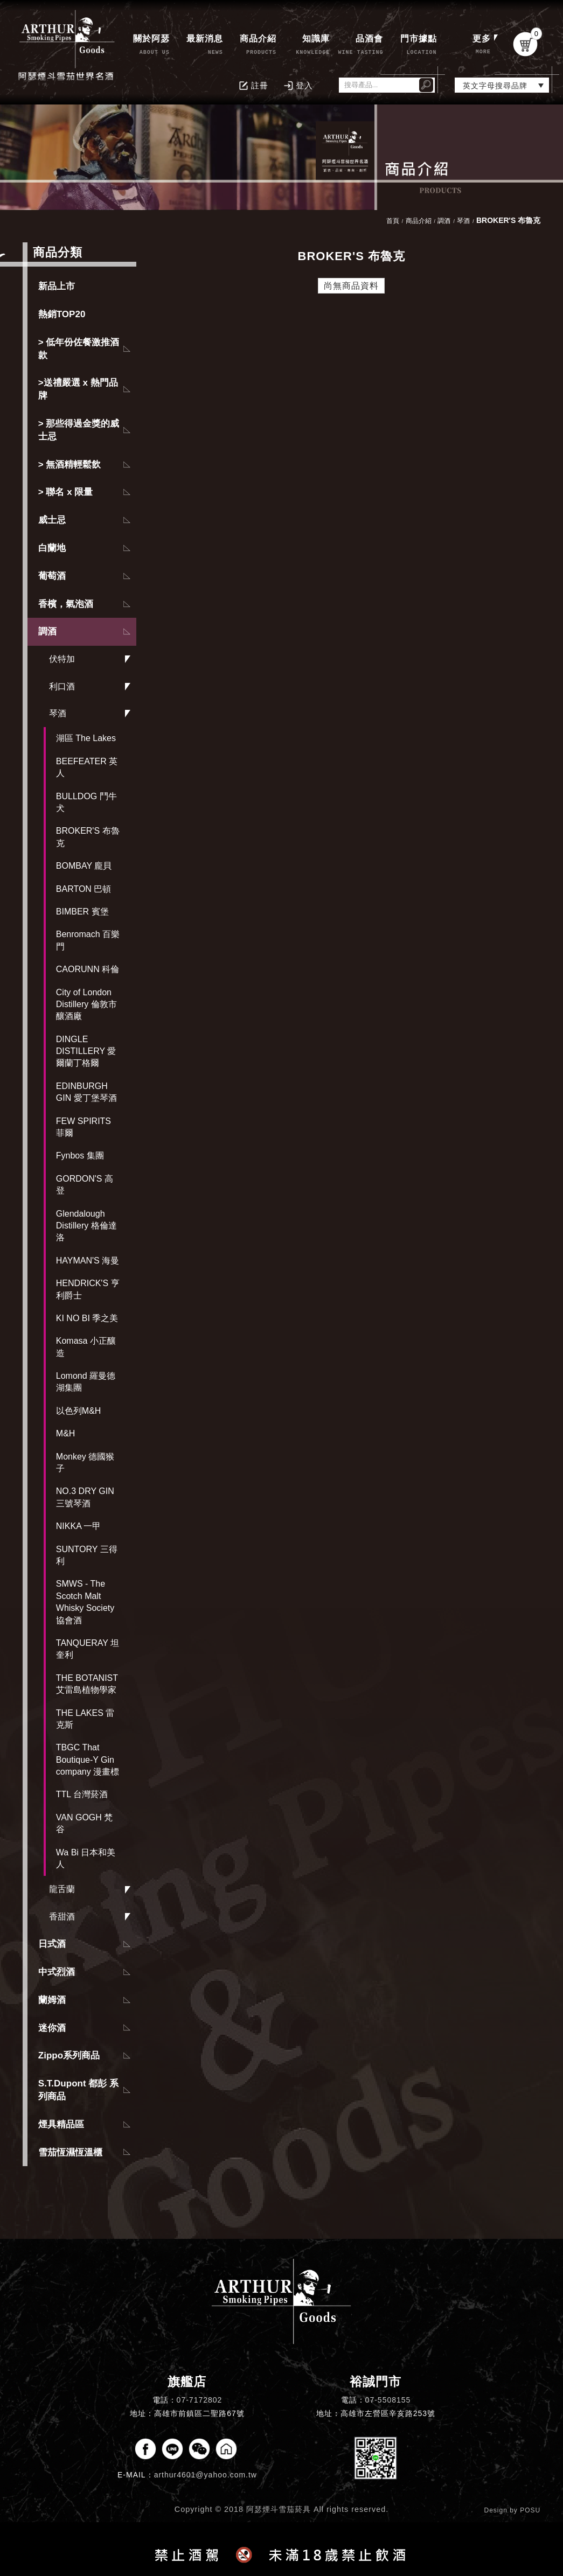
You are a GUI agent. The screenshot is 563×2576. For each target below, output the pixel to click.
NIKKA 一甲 (78, 1526)
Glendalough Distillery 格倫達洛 (86, 1225)
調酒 (47, 631)
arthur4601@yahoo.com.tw (205, 2474)
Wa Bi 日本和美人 (86, 1858)
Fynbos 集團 (80, 1155)
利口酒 (62, 686)
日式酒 (52, 1944)
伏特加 (62, 659)
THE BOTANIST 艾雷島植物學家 (87, 1683)
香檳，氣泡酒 (65, 604)
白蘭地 (52, 548)
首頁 (392, 221)
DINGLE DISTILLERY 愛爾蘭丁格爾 (86, 1051)
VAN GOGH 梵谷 (84, 1823)
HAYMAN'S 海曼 (87, 1260)
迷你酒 (52, 2028)
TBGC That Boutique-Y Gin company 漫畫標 (87, 1759)
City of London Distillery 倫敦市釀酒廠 (86, 1004)
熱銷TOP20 (62, 314)
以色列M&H (78, 1410)
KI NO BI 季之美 (87, 1318)
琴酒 (57, 713)
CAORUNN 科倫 (87, 969)
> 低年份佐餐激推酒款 (79, 348)
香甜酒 (62, 1916)
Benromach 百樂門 (88, 940)
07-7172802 (200, 2400)
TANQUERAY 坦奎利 (87, 1648)
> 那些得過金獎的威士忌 (79, 430)
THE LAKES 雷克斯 (85, 1718)
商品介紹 (419, 221)
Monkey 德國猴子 (85, 1462)
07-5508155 (388, 2400)
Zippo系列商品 (69, 2055)
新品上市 (56, 286)
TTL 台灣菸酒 (82, 1794)
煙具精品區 (61, 2124)
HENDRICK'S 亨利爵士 (88, 1289)
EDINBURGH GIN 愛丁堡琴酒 (86, 1091)
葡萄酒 (52, 576)
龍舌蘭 (62, 1889)
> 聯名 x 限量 (65, 492)
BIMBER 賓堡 (82, 911)
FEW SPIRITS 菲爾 (83, 1126)
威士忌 (52, 520)
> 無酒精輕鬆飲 (69, 464)
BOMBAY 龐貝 (84, 865)
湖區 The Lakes (86, 738)
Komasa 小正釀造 (86, 1346)
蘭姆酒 (52, 2000)
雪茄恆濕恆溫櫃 (70, 2152)
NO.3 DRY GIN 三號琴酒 (85, 1496)
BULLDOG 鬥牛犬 (86, 802)
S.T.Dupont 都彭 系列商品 (78, 2090)
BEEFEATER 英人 (86, 767)
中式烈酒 (56, 1972)
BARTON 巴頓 (84, 888)
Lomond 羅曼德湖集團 (85, 1381)
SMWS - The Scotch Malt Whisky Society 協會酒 (85, 1601)
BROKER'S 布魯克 (88, 836)
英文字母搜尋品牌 (495, 85)
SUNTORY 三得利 (86, 1555)
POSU (530, 2510)
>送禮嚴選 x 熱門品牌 (78, 389)
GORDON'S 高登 (84, 1184)
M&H (65, 1433)
